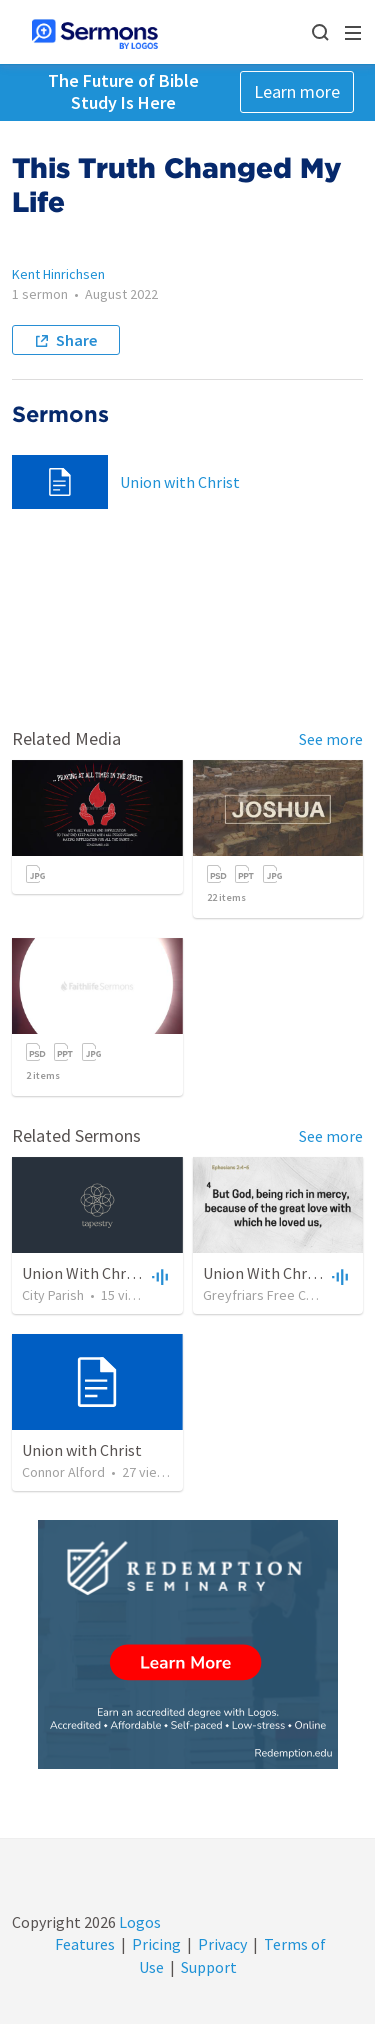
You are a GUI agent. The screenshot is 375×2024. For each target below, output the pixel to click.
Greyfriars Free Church (271, 1295)
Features (85, 1944)
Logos (138, 1922)
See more (331, 739)
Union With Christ (83, 1273)
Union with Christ (180, 482)
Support (209, 1967)
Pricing (156, 1944)
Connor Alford (63, 1472)
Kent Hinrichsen (58, 274)
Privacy (222, 1944)
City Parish (53, 1295)
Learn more (297, 91)
